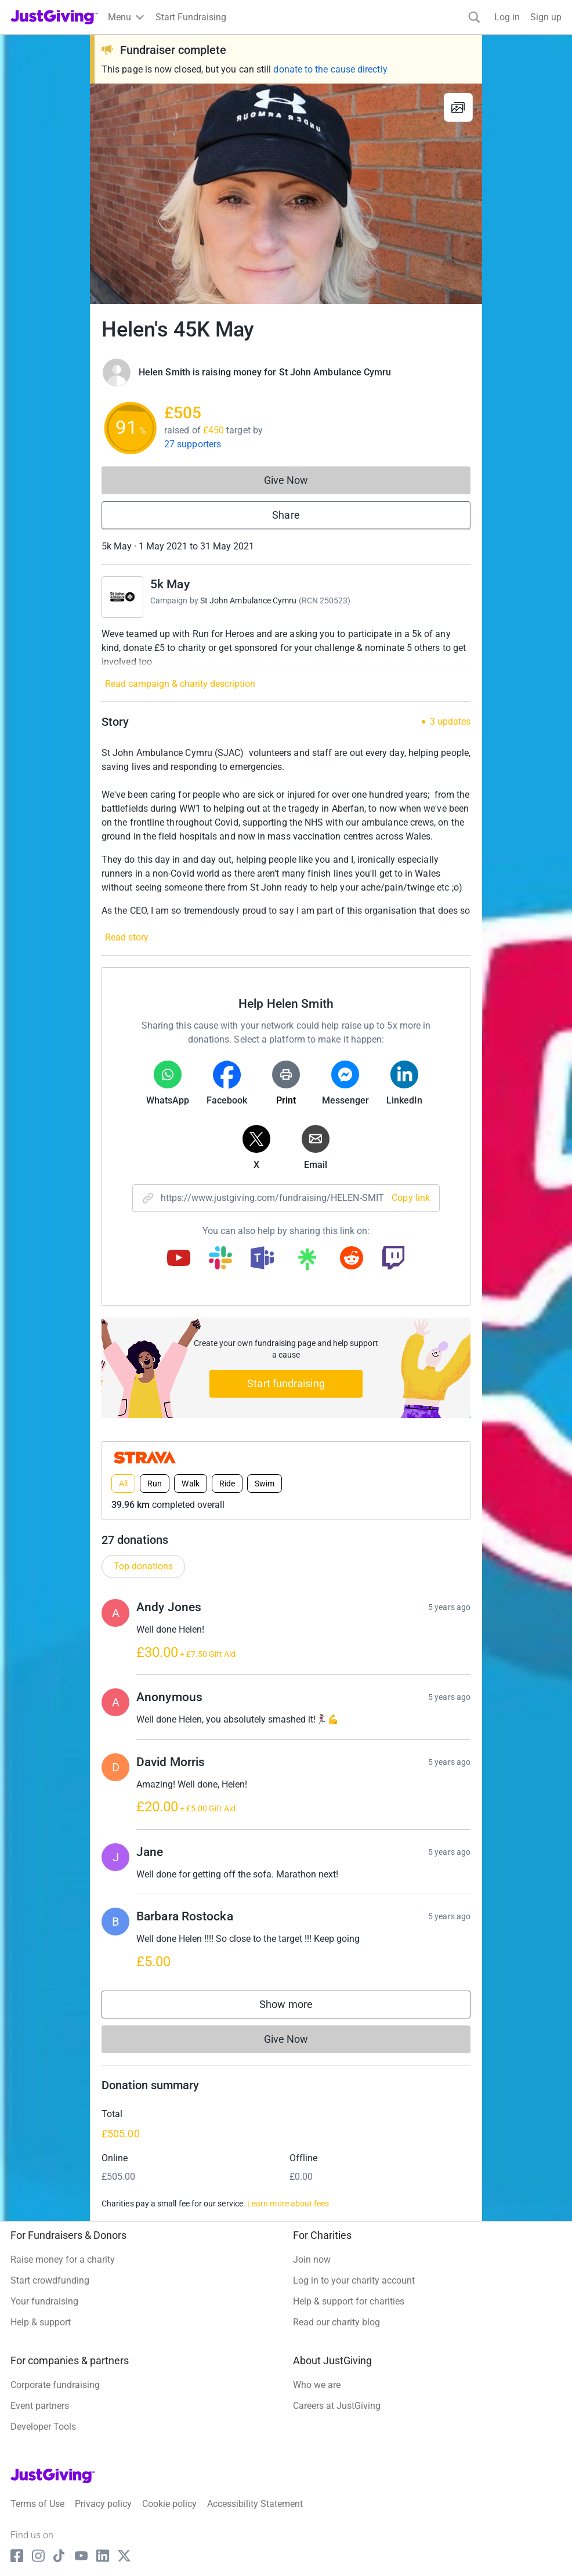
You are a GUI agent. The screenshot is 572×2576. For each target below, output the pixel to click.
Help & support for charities (348, 2301)
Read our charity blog (336, 2322)
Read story (127, 937)
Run (154, 1483)
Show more (297, 2007)
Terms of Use (37, 2503)
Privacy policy (103, 2503)
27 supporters (192, 444)
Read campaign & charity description (180, 683)
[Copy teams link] (262, 1259)
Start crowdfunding (49, 2280)
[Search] (474, 17)
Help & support (40, 2322)
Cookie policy (169, 2503)
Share (285, 515)
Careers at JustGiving (337, 2405)
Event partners (39, 2405)
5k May (170, 584)
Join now (312, 2259)
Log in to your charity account (354, 2280)
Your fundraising (44, 2301)
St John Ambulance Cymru (248, 600)
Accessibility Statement (255, 2503)
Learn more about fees (288, 2203)
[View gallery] (458, 107)
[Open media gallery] (286, 194)
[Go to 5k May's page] (122, 597)
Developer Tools (43, 2426)
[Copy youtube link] (178, 1259)
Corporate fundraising (55, 2384)
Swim (264, 1483)
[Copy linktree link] (306, 1262)
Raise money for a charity (62, 2259)
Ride (227, 1483)
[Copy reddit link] (351, 1259)
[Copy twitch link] (393, 1259)
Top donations (143, 1566)
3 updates (450, 722)
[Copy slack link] (220, 1259)
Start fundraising (286, 1383)
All (123, 1483)
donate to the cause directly (330, 69)
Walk (190, 1483)
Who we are (317, 2384)
